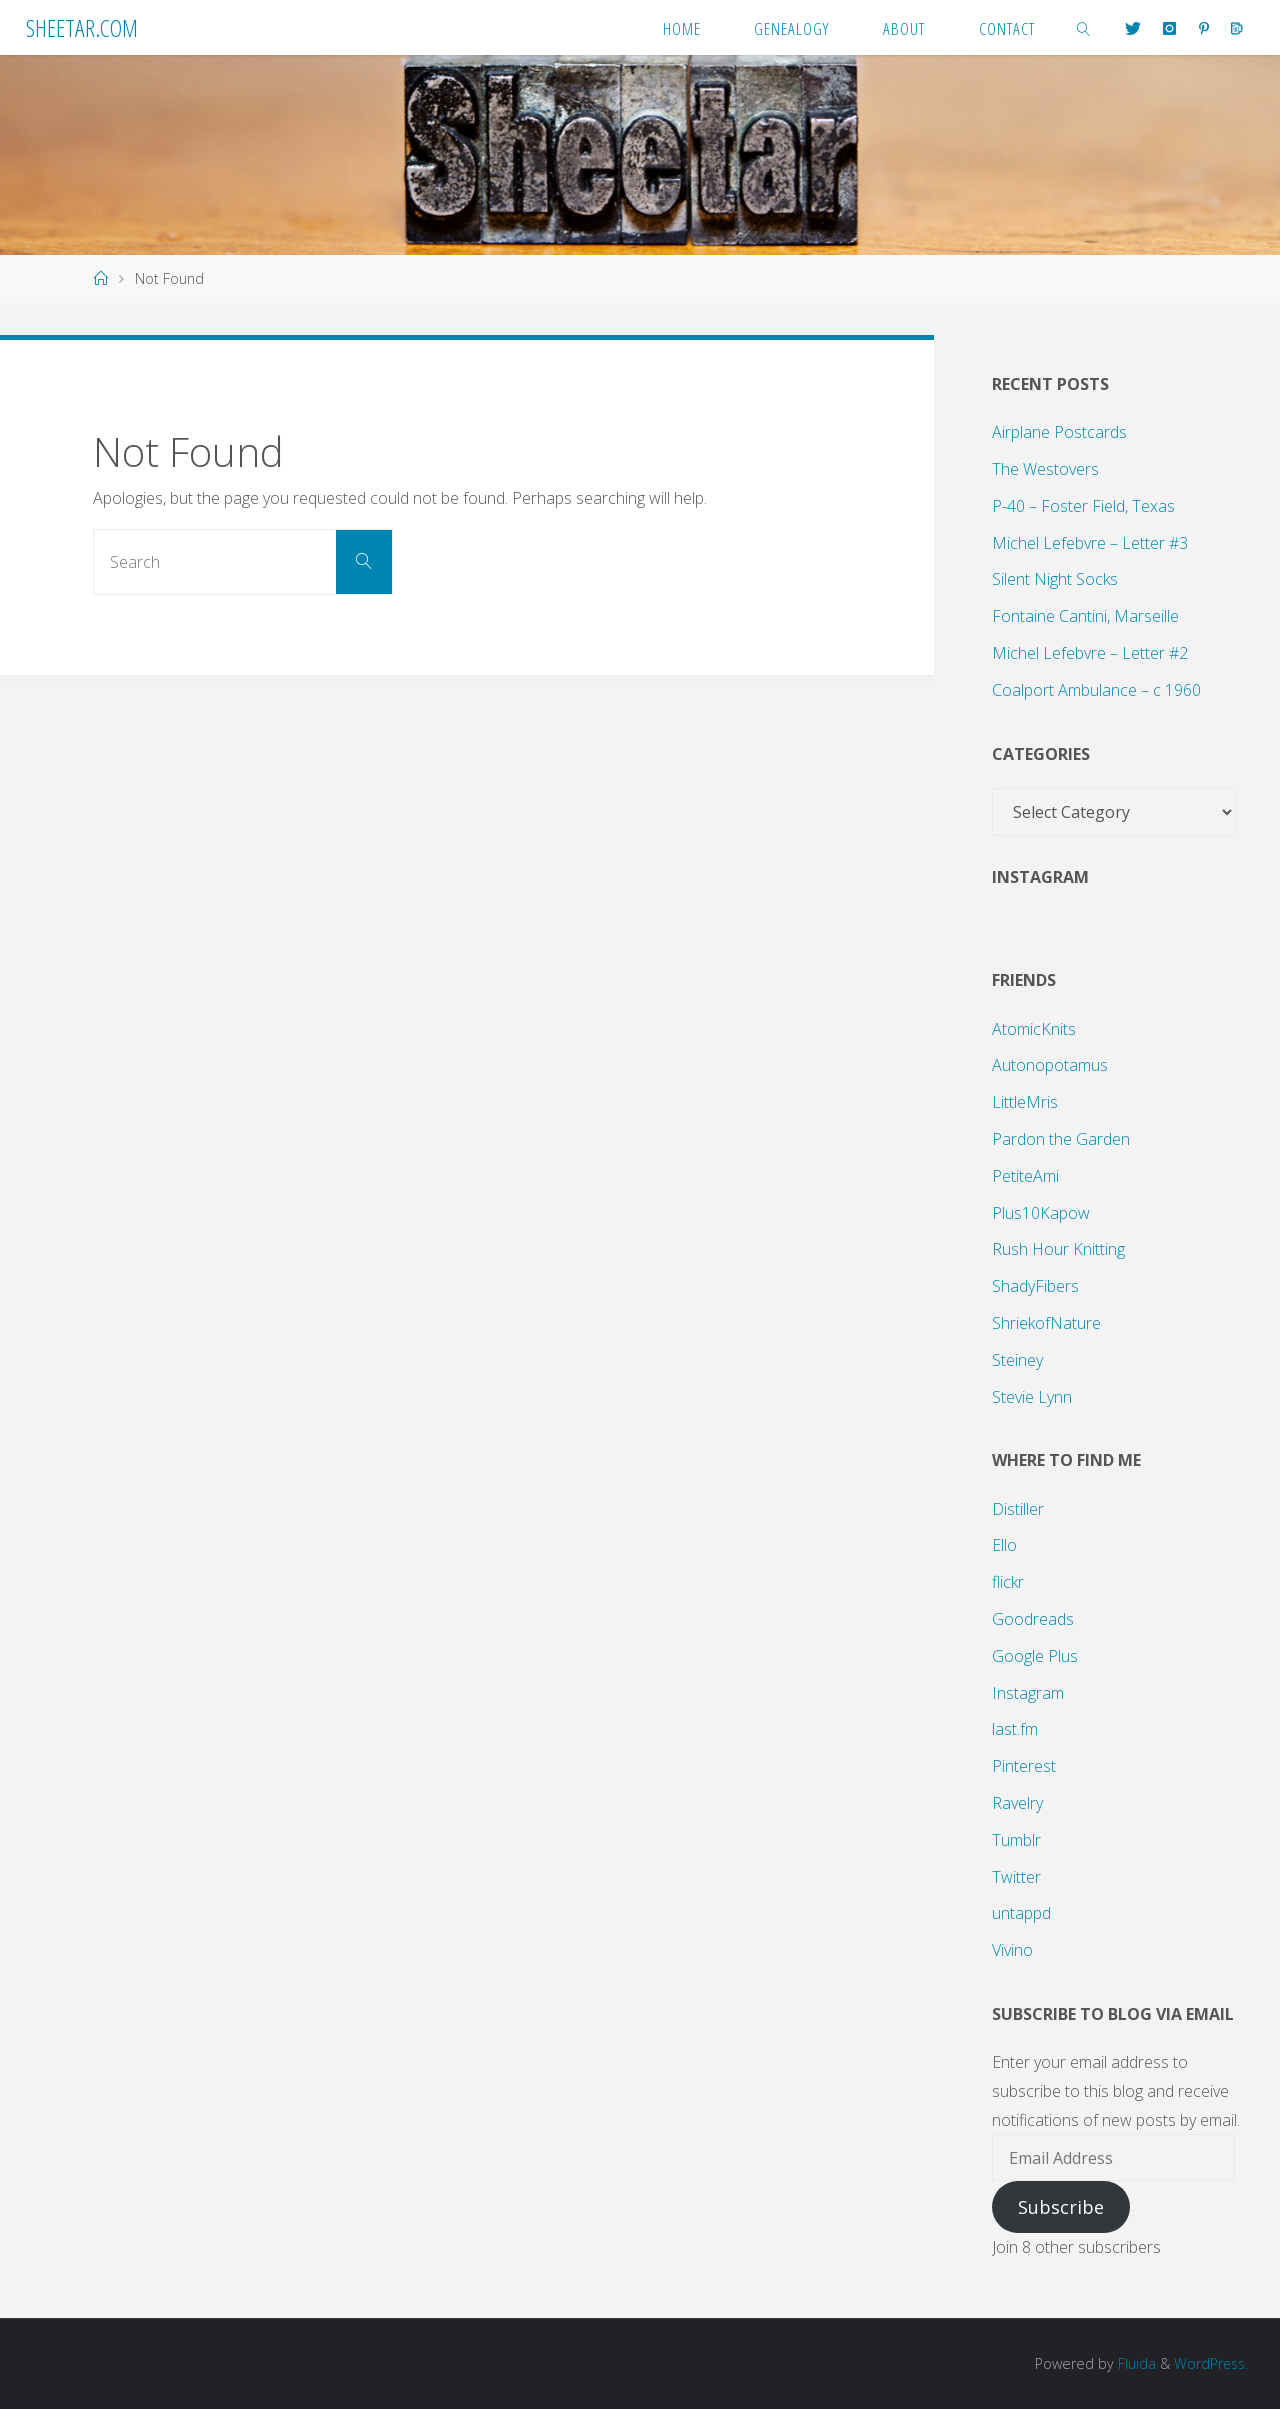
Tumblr (1016, 1840)
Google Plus (1035, 1656)
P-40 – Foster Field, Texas (1083, 506)
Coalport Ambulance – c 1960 (1096, 690)
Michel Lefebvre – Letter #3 (1090, 543)
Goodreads (1033, 1619)
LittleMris (1025, 1102)
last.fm (1015, 1729)
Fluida (1132, 2363)
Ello (1004, 1545)
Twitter (1016, 1877)
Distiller (1018, 1509)
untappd (1021, 1913)
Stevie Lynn (1032, 1397)
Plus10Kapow (1041, 1213)
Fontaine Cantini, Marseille (1085, 616)
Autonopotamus (1050, 1065)
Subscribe (1061, 2207)
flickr (1008, 1582)
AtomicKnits (1034, 1029)
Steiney (1017, 1360)
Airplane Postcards (1059, 432)
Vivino (1012, 1950)
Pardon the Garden (1061, 1139)
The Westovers (1045, 469)
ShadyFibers (1035, 1286)
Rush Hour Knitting (1058, 1249)
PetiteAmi (1025, 1176)
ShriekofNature (1046, 1323)
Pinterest (1024, 1766)
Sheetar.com (82, 27)
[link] (1084, 27)
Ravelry (1017, 1803)
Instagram (1028, 1693)
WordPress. (1209, 2363)
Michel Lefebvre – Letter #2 (1090, 653)
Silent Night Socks (1055, 579)
